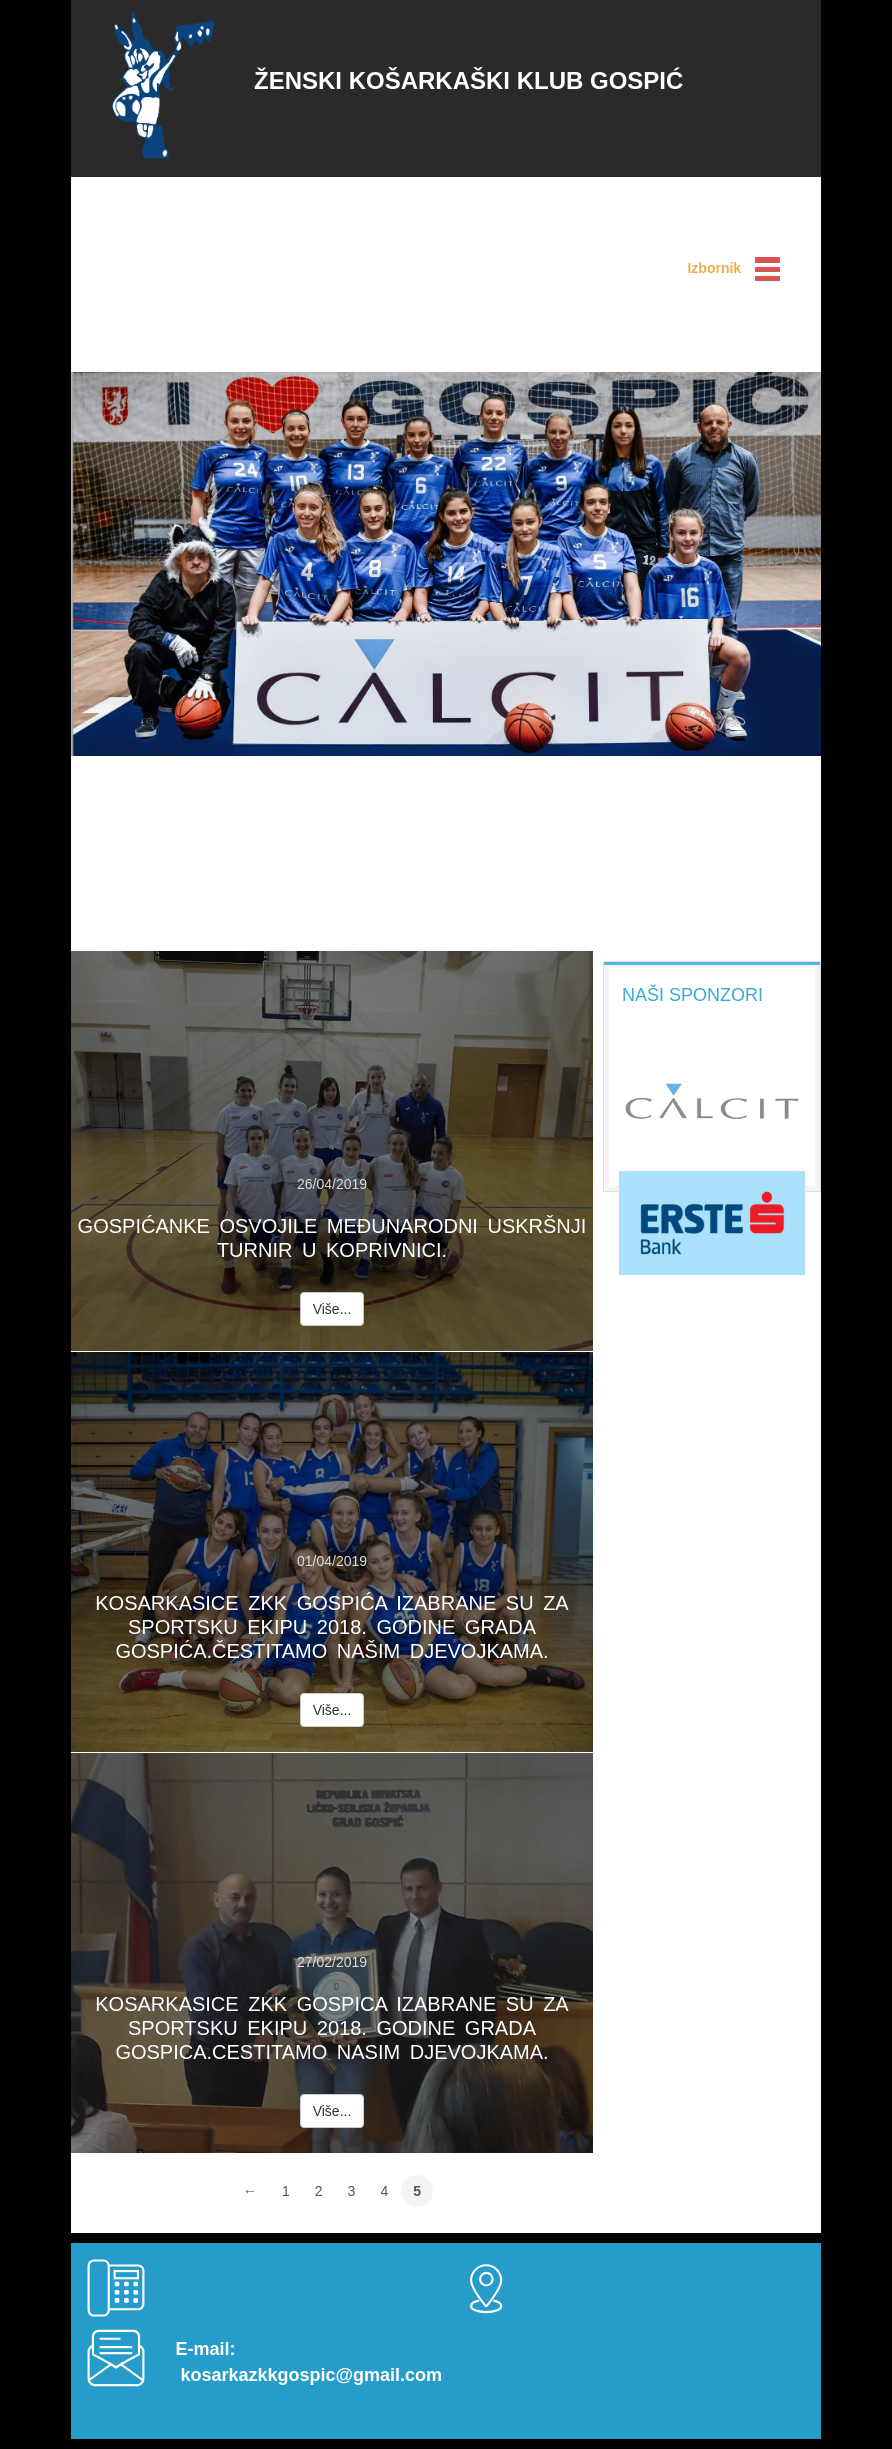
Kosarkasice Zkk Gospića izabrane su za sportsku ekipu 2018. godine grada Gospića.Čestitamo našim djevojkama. (331, 1627)
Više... (332, 1309)
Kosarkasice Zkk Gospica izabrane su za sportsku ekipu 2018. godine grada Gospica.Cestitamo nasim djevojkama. (331, 2028)
